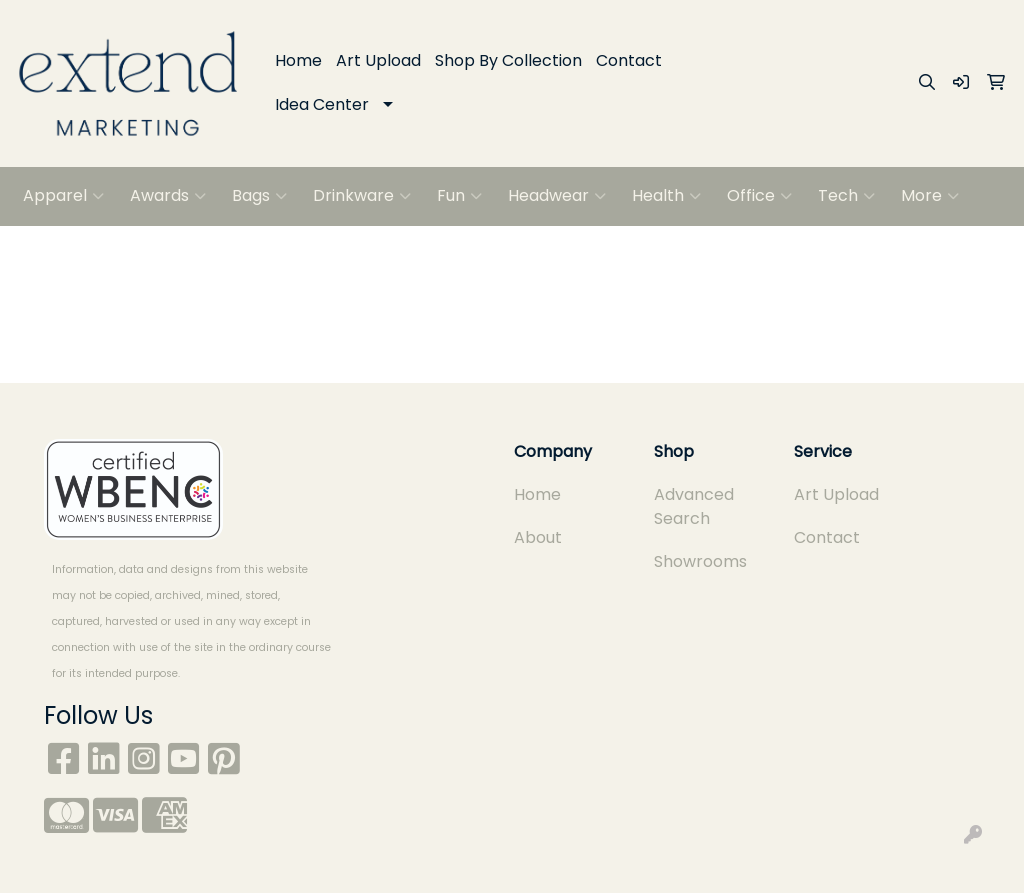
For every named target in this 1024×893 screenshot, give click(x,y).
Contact (629, 60)
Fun (459, 196)
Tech (846, 196)
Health (666, 196)
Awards (168, 196)
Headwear (557, 196)
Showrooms (700, 561)
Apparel (63, 196)
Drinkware (362, 196)
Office (759, 196)
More (930, 196)
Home (298, 60)
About (538, 537)
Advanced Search (694, 506)
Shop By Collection (508, 60)
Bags (259, 196)
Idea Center (322, 104)
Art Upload (378, 60)
